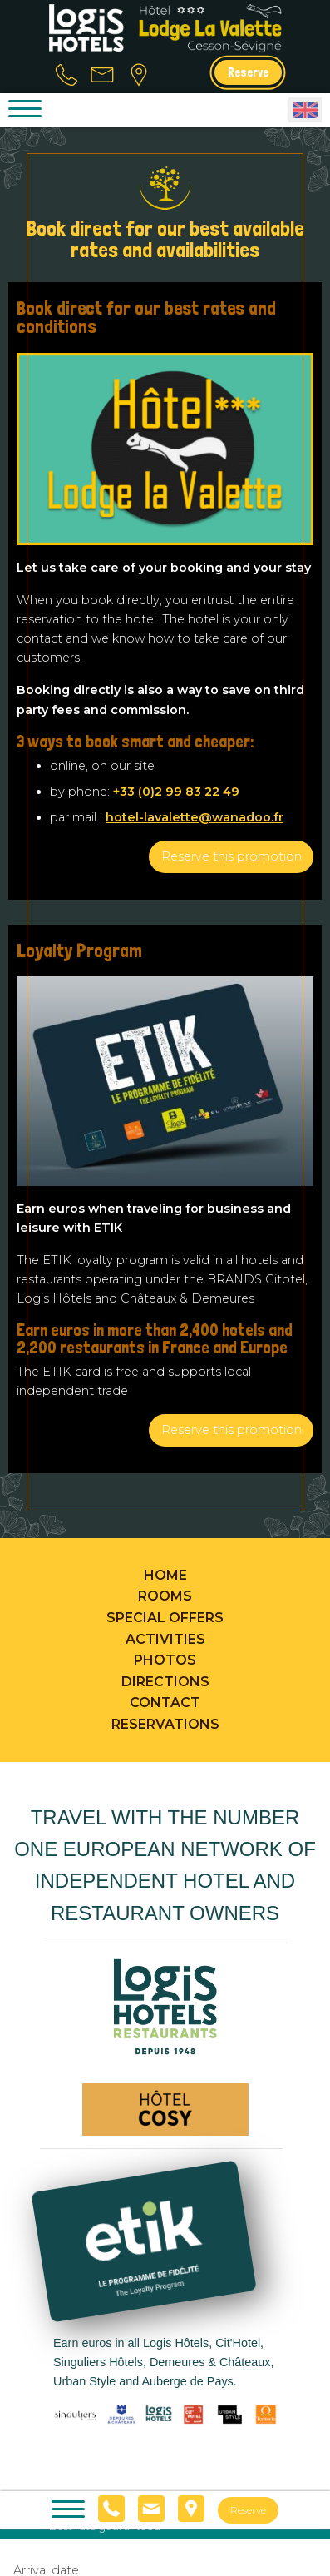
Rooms (165, 1596)
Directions (165, 1682)
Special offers (165, 1618)
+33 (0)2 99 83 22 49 (176, 791)
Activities (165, 1639)
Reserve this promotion (231, 856)
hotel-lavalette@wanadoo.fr (194, 817)
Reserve (248, 72)
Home (165, 1575)
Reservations (165, 1724)
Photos (165, 1660)
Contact (165, 1702)
